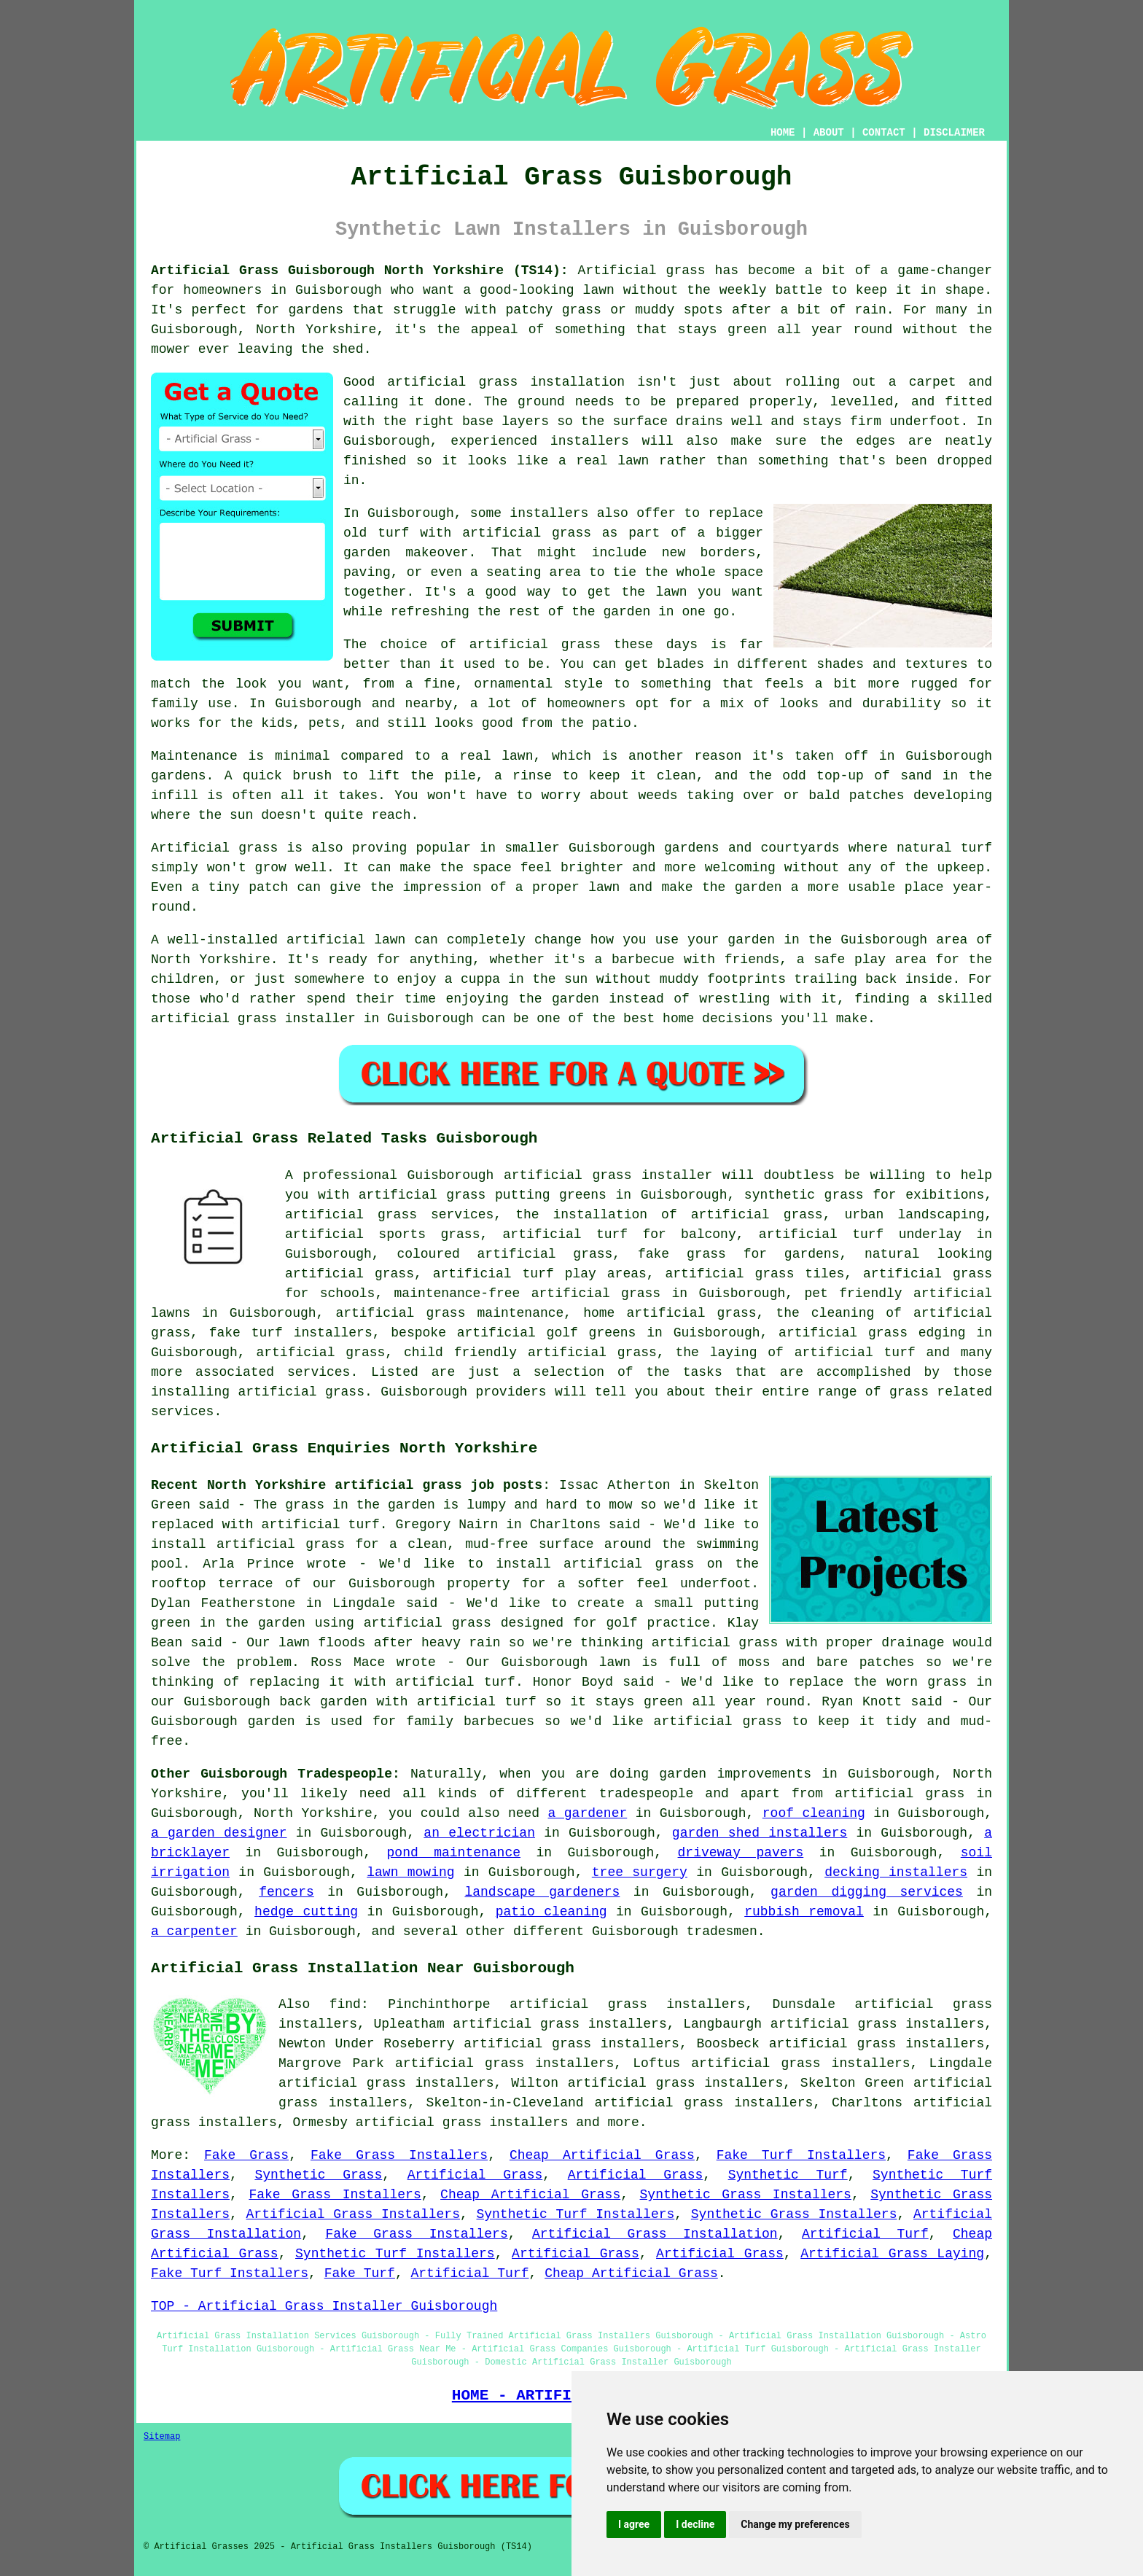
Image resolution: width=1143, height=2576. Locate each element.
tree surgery (639, 1872)
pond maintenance (453, 1852)
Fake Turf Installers (801, 2155)
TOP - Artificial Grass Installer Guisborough (324, 2306)
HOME (783, 133)
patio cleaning (551, 1911)
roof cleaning (813, 1813)
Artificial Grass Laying (892, 2253)
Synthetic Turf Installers (575, 2214)
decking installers (895, 1872)
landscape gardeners (542, 1892)
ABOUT (829, 133)
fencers (286, 1892)
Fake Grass (246, 2155)
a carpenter (194, 1931)
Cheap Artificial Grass (602, 2155)
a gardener (588, 1813)
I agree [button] (633, 2524)
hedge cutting (306, 1911)
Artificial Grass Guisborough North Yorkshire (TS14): (360, 270)
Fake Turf (359, 2273)
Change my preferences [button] (795, 2524)
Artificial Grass (475, 2175)
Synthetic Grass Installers (745, 2194)
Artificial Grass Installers (353, 2214)
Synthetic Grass (318, 2175)
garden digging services (867, 1892)
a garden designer (218, 1833)
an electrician (479, 1833)
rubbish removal (804, 1911)
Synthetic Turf (788, 2175)
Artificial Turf (865, 2234)
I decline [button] (695, 2524)
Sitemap (162, 2437)
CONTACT (883, 133)
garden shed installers (759, 1833)
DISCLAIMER (954, 133)
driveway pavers (741, 1852)
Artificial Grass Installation (655, 2234)
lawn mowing (410, 1872)
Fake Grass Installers (399, 2155)
